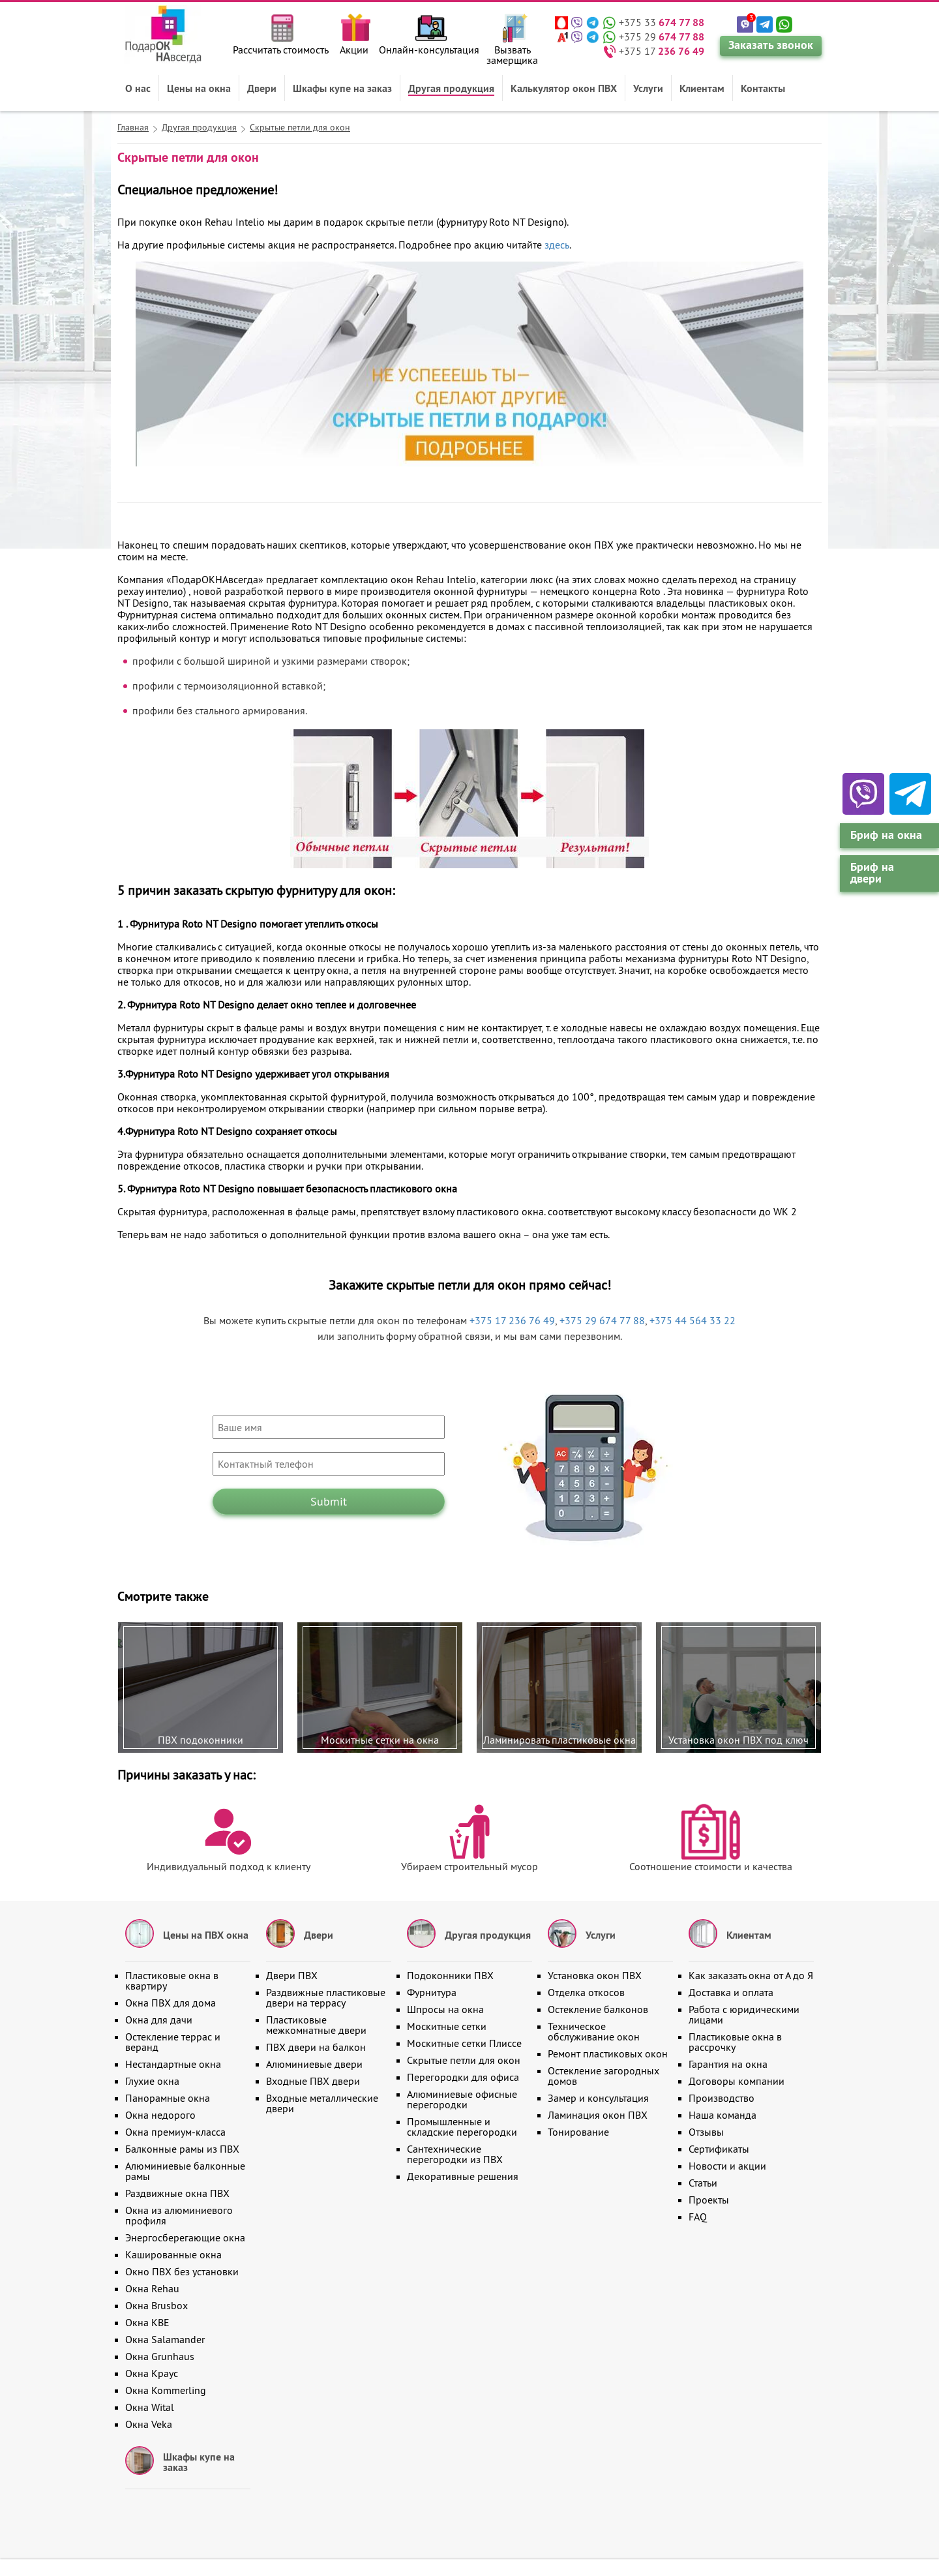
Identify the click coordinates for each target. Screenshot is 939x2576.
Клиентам (701, 88)
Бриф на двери (872, 872)
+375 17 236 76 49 (512, 1320)
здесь (556, 244)
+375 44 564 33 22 (692, 1320)
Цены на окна (199, 88)
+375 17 (661, 50)
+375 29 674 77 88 (602, 1320)
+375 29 (661, 36)
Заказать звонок (770, 44)
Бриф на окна (886, 834)
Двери (261, 88)
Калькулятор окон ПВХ (564, 88)
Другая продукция (451, 88)
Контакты (763, 88)
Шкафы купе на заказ (342, 88)
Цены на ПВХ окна (205, 1934)
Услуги (648, 88)
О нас (138, 88)
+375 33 (661, 22)
